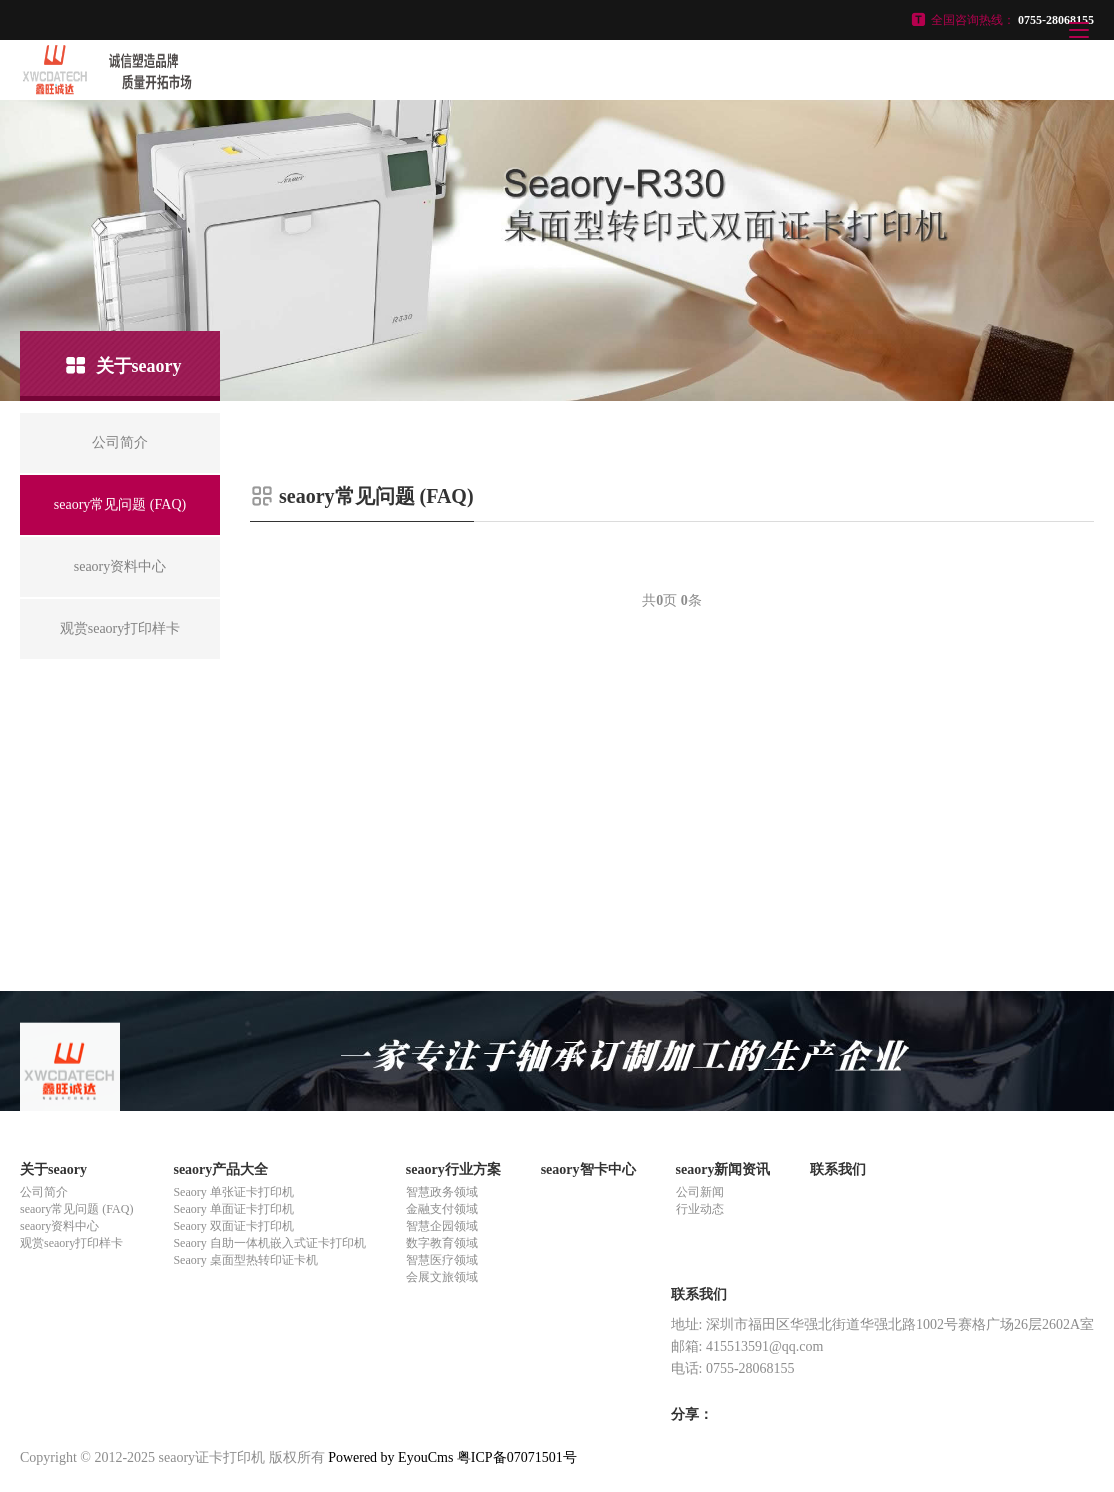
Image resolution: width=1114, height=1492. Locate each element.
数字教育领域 (442, 1243)
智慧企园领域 (442, 1226)
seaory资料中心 (59, 1226)
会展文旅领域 (442, 1277)
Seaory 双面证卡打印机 (233, 1226)
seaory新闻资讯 (723, 1169)
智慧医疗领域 (442, 1260)
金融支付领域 (442, 1209)
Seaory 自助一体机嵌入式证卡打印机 (269, 1243)
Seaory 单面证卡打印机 (233, 1209)
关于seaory (53, 1169)
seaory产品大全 (220, 1169)
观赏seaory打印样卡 (71, 1243)
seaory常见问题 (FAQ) (76, 1209)
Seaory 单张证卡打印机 (233, 1192)
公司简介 (44, 1192)
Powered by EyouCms (389, 1457)
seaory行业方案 (453, 1169)
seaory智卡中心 (588, 1169)
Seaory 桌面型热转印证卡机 (245, 1260)
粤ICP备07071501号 (517, 1457)
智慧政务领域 (442, 1192)
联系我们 (838, 1169)
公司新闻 (700, 1192)
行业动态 (700, 1209)
